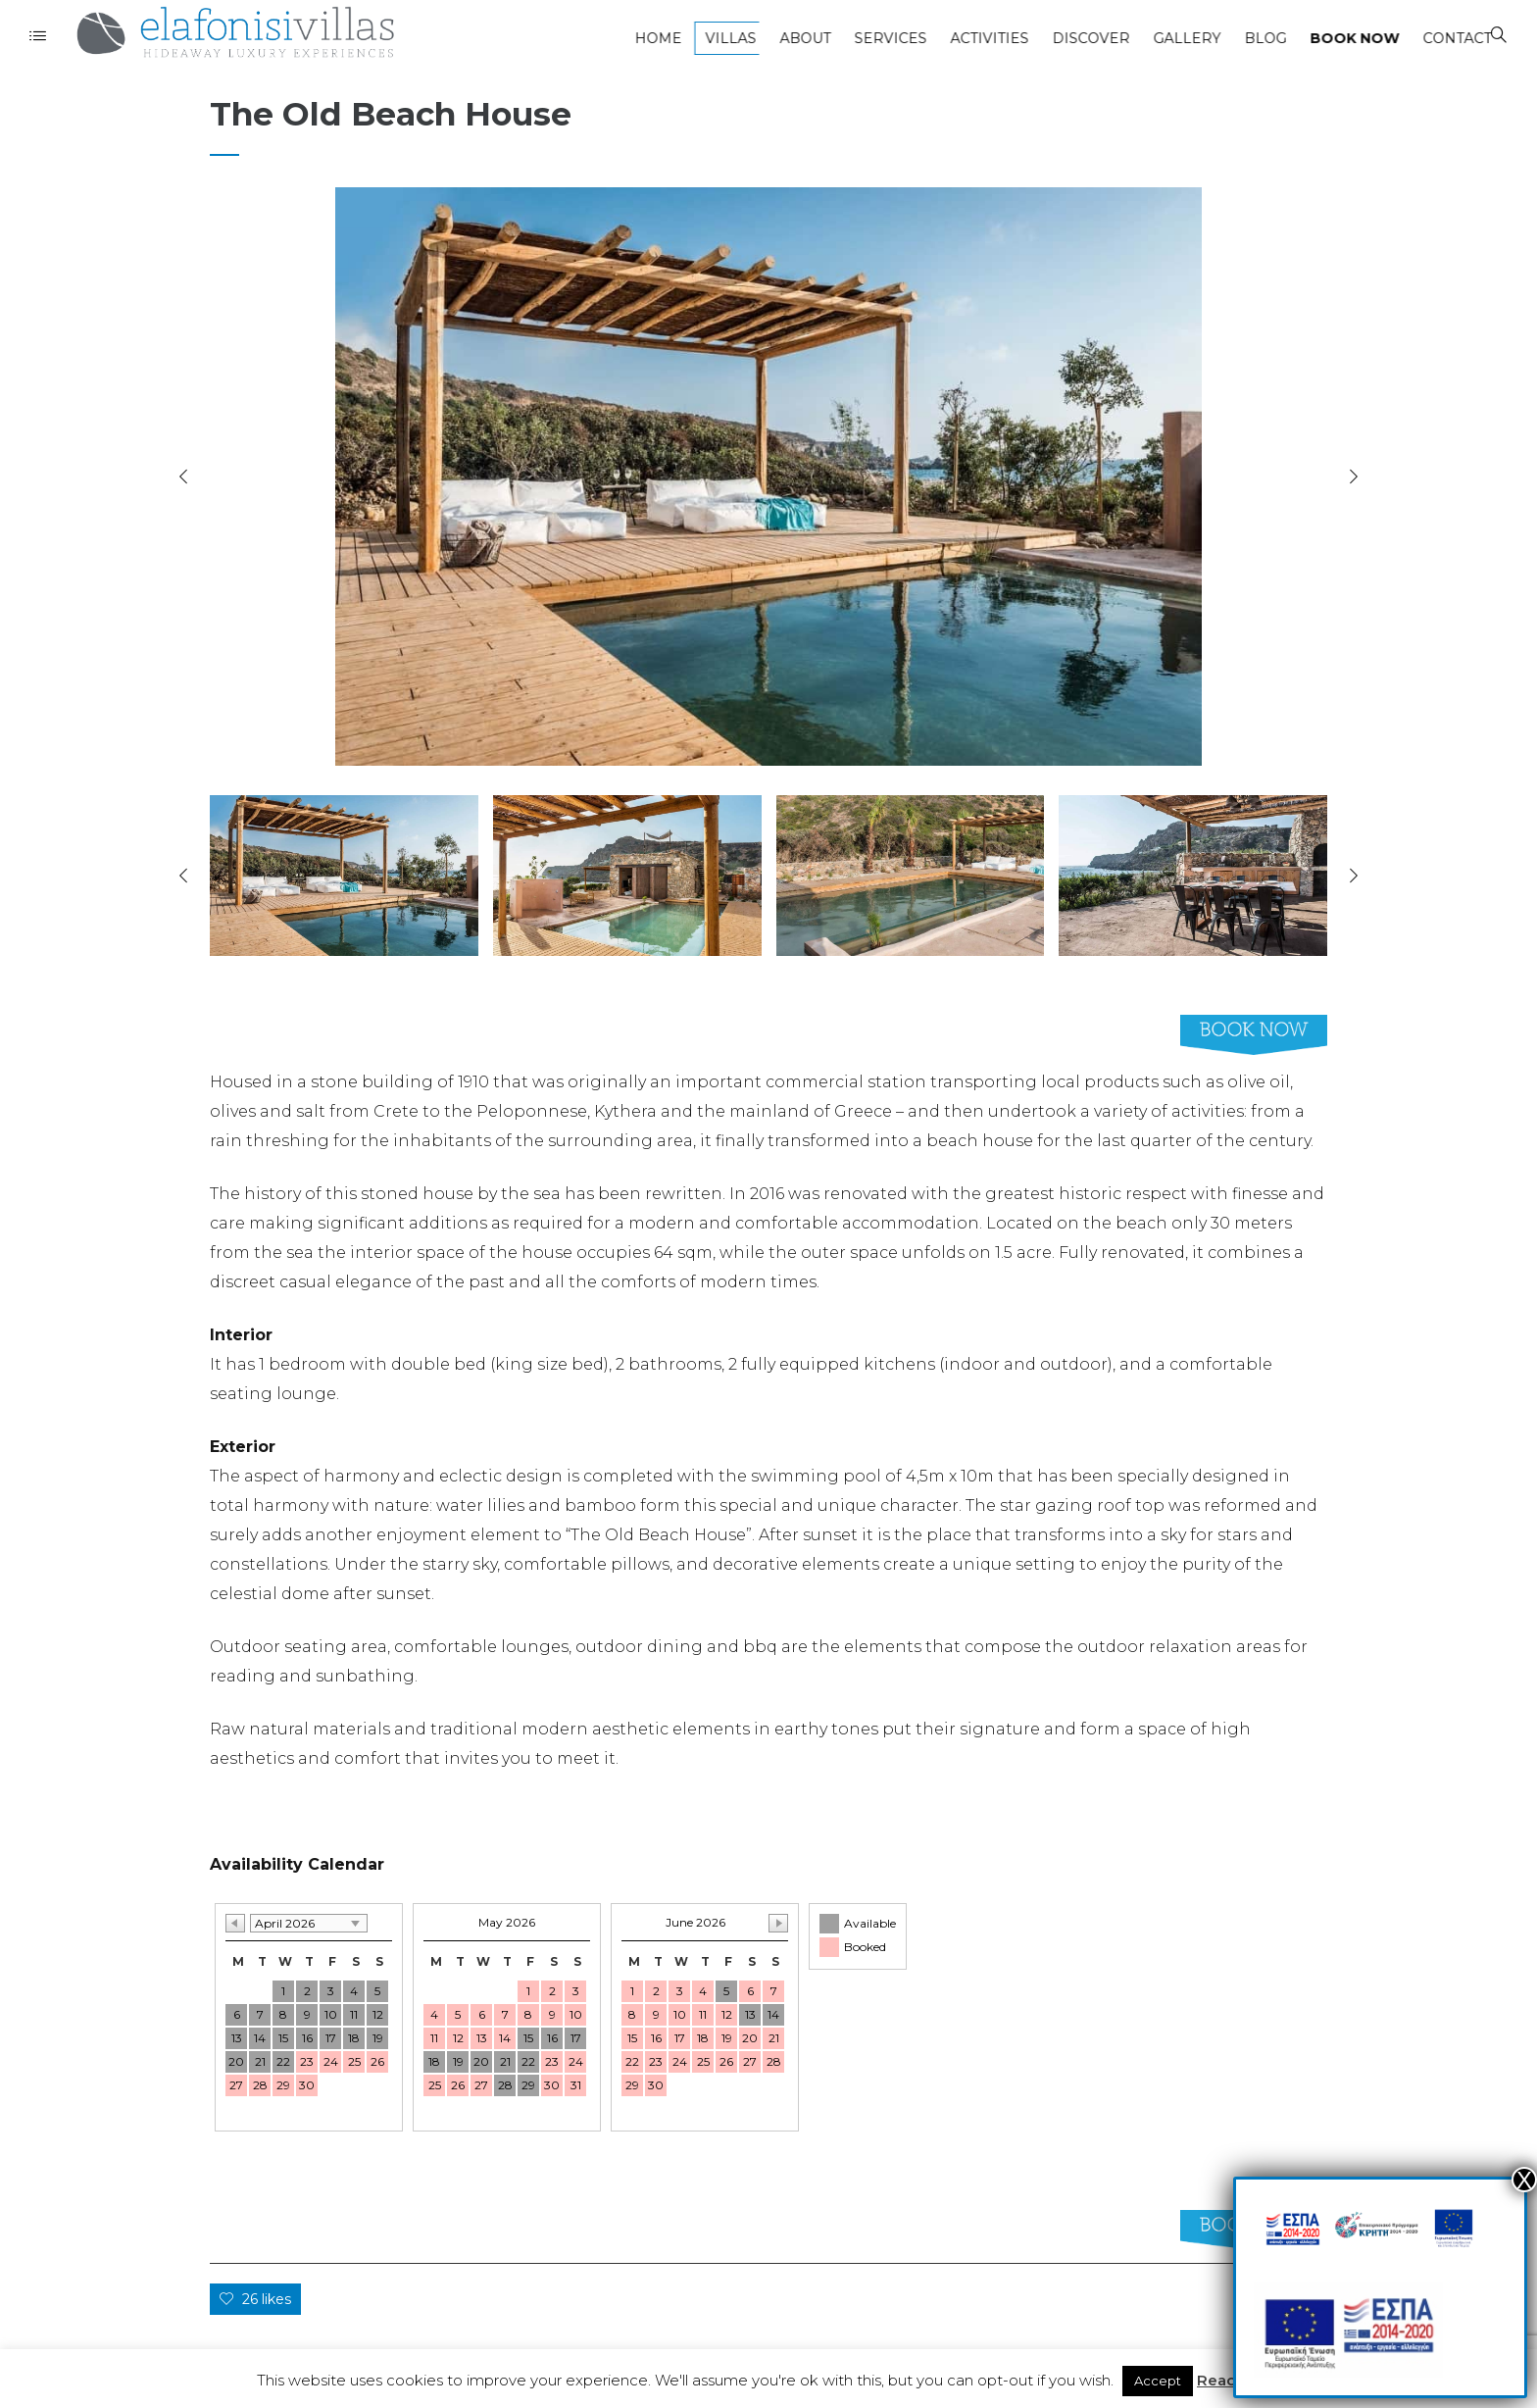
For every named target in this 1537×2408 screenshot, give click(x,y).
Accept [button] (1157, 2380)
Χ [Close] (1524, 2179)
